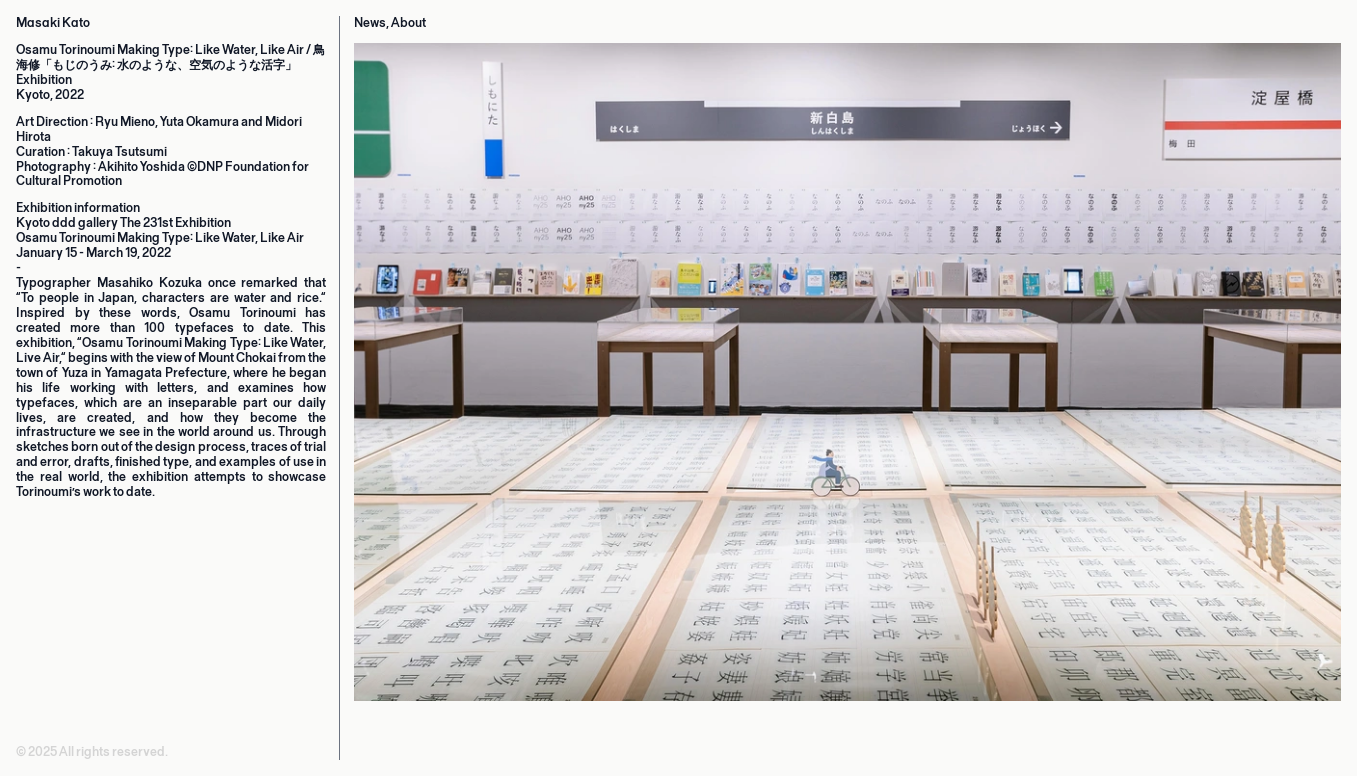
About (408, 22)
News (370, 22)
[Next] (1176, 417)
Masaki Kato (53, 23)
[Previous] (518, 417)
